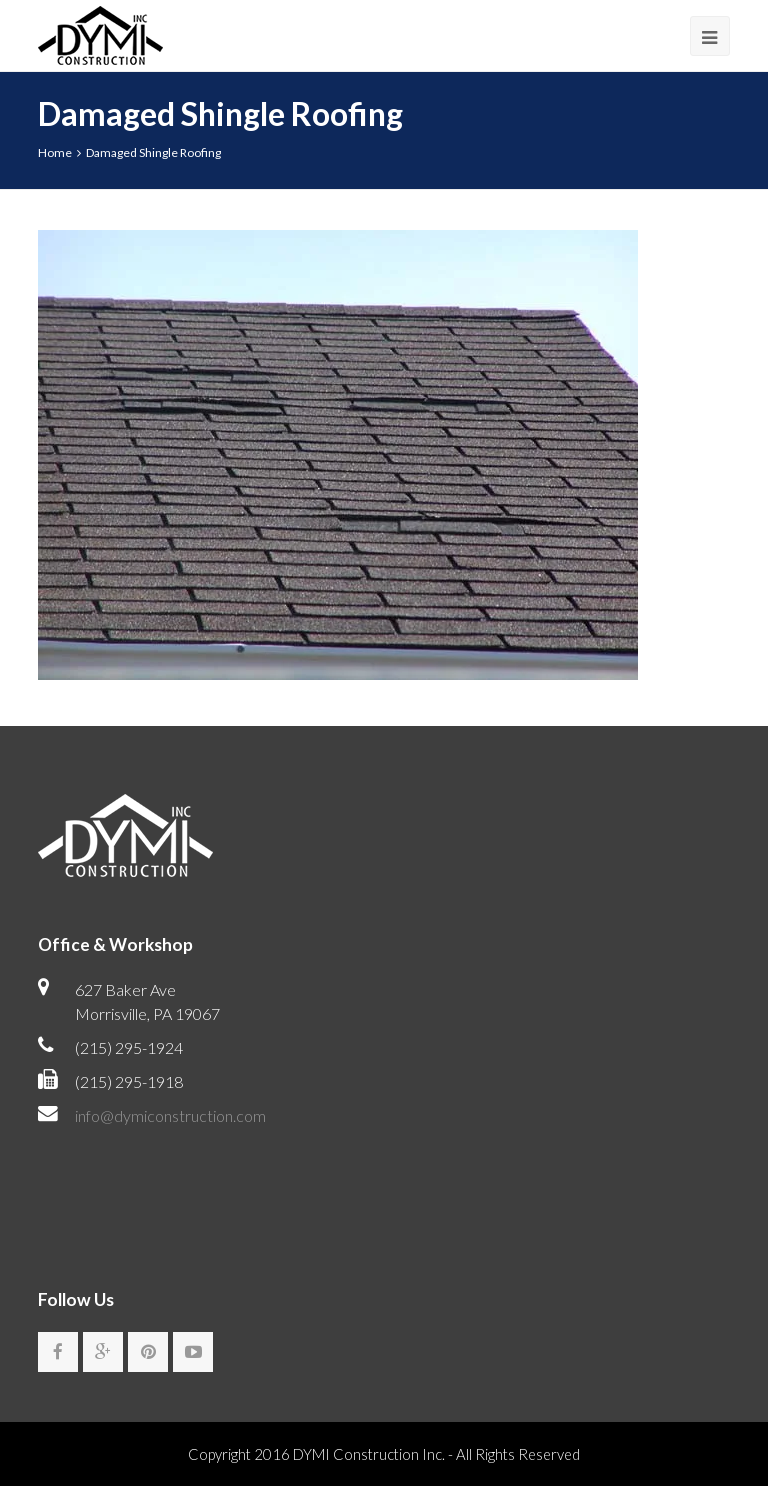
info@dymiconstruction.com (170, 1115)
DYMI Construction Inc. (369, 1455)
